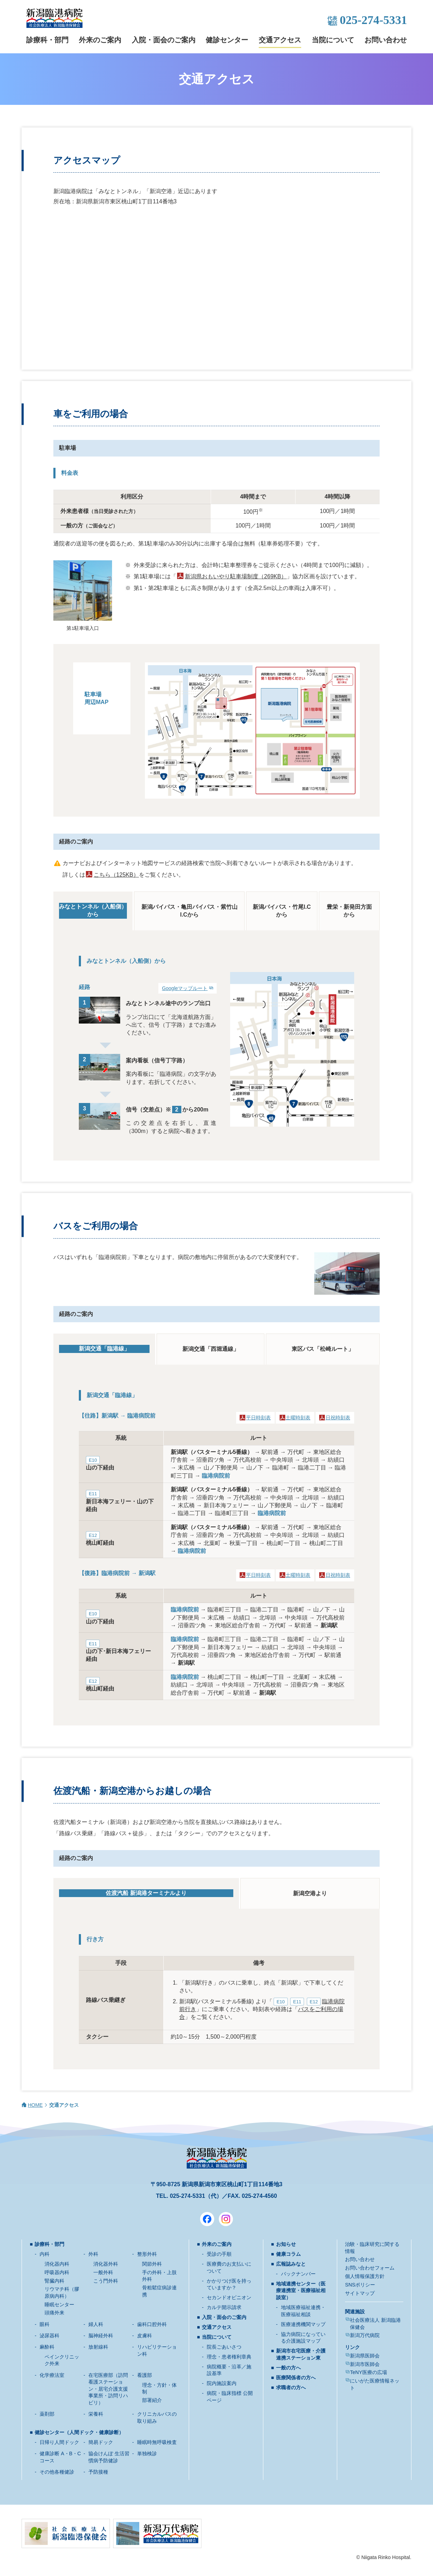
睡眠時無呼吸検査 (157, 2442)
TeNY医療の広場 (368, 2372)
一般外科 (103, 2272)
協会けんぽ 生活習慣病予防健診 (108, 2457)
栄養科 (95, 2414)
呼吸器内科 (57, 2272)
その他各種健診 (57, 2472)
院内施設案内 (221, 2383)
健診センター (227, 40)
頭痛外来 (54, 2312)
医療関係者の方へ (296, 2377)
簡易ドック (100, 2442)
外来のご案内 (100, 40)
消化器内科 (57, 2264)
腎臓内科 (54, 2281)
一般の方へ (288, 2368)
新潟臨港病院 (54, 18)
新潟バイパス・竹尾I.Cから (282, 911)
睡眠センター (59, 2304)
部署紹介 (152, 2400)
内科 (44, 2254)
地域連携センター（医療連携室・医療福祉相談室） (301, 2290)
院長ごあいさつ (224, 2347)
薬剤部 (47, 2414)
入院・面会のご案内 (163, 40)
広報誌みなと (291, 2264)
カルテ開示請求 (224, 2307)
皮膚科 (144, 2335)
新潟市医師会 (365, 2364)
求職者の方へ (291, 2387)
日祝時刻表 (338, 1417)
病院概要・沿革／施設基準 (229, 2370)
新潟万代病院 (365, 2335)
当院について (333, 40)
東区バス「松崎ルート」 (323, 1349)
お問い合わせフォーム (369, 2268)
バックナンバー (298, 2274)
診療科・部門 (47, 40)
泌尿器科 (49, 2335)
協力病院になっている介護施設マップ (303, 2337)
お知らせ (286, 2244)
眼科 (44, 2324)
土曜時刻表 (298, 1417)
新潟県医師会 (365, 2356)
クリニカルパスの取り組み (157, 2417)
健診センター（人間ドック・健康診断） (79, 2432)
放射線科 (98, 2347)
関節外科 (152, 2264)
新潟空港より (310, 1893)
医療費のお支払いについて (229, 2267)
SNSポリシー (360, 2285)
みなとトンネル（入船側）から (93, 910)
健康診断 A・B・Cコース (60, 2457)
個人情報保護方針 (365, 2276)
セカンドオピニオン (229, 2297)
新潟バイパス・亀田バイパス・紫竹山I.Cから (189, 911)
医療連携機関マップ (303, 2324)
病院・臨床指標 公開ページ (230, 2396)
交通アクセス (280, 40)
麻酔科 (47, 2347)
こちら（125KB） (116, 875)
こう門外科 (105, 2281)
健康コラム (288, 2254)
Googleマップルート (184, 988)
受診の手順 (219, 2254)
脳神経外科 (100, 2335)
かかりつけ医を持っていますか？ (229, 2284)
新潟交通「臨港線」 (104, 1349)
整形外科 (147, 2254)
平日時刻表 (258, 1417)
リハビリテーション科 (157, 2350)
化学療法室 (52, 2375)
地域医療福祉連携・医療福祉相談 (303, 2310)
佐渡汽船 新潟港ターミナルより (146, 1893)
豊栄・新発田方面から (349, 911)
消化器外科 (105, 2264)
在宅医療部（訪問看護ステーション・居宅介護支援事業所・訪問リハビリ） (108, 2388)
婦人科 (95, 2324)
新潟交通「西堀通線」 (210, 1349)
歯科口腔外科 (152, 2324)
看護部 (144, 2375)
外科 (93, 2254)
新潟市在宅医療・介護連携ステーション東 (301, 2354)
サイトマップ (360, 2293)
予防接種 (98, 2472)
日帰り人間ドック (59, 2442)
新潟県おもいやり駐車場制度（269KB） (236, 576)
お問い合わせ (385, 40)
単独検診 (147, 2453)
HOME (35, 2105)
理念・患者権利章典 (229, 2357)
